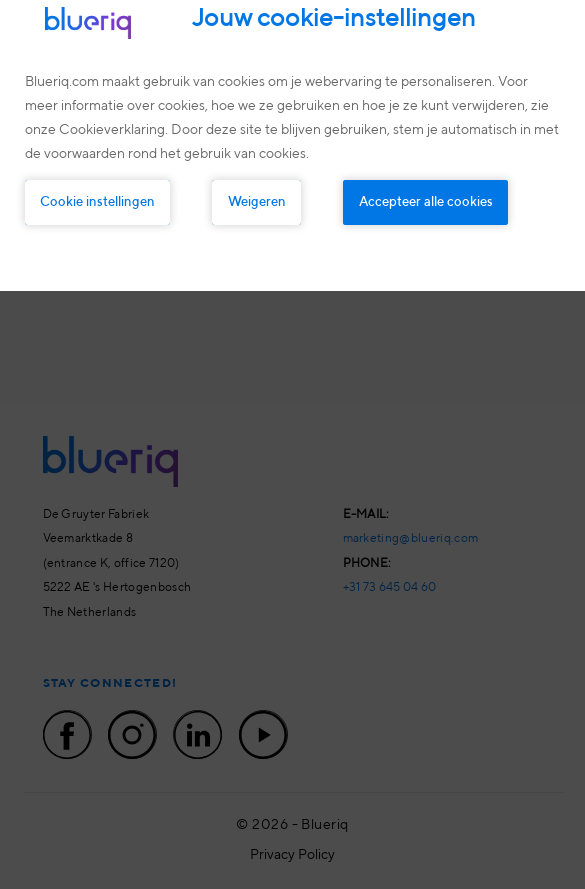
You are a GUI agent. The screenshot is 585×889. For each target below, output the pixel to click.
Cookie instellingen (97, 202)
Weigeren (257, 202)
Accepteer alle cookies (426, 202)
